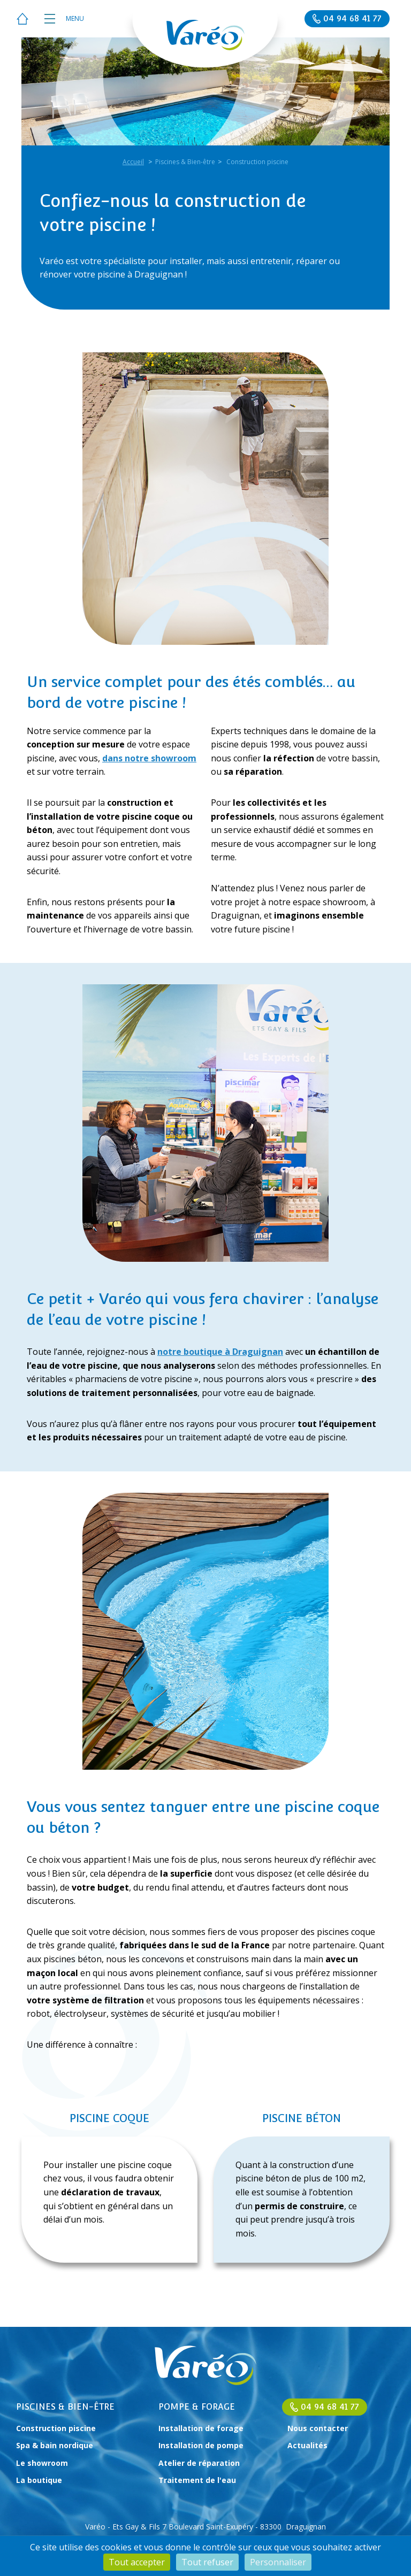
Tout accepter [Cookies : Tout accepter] (137, 2562)
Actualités (307, 2445)
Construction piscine (56, 2428)
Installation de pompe (200, 2445)
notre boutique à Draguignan (220, 1352)
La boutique (39, 2480)
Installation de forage (200, 2428)
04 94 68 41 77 (330, 2407)
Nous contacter (317, 2428)
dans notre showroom (149, 758)
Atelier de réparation (199, 2463)
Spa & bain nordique (54, 2445)
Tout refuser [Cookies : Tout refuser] (207, 2562)
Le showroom (42, 2463)
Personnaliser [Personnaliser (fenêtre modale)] (278, 2562)
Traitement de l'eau (197, 2480)
